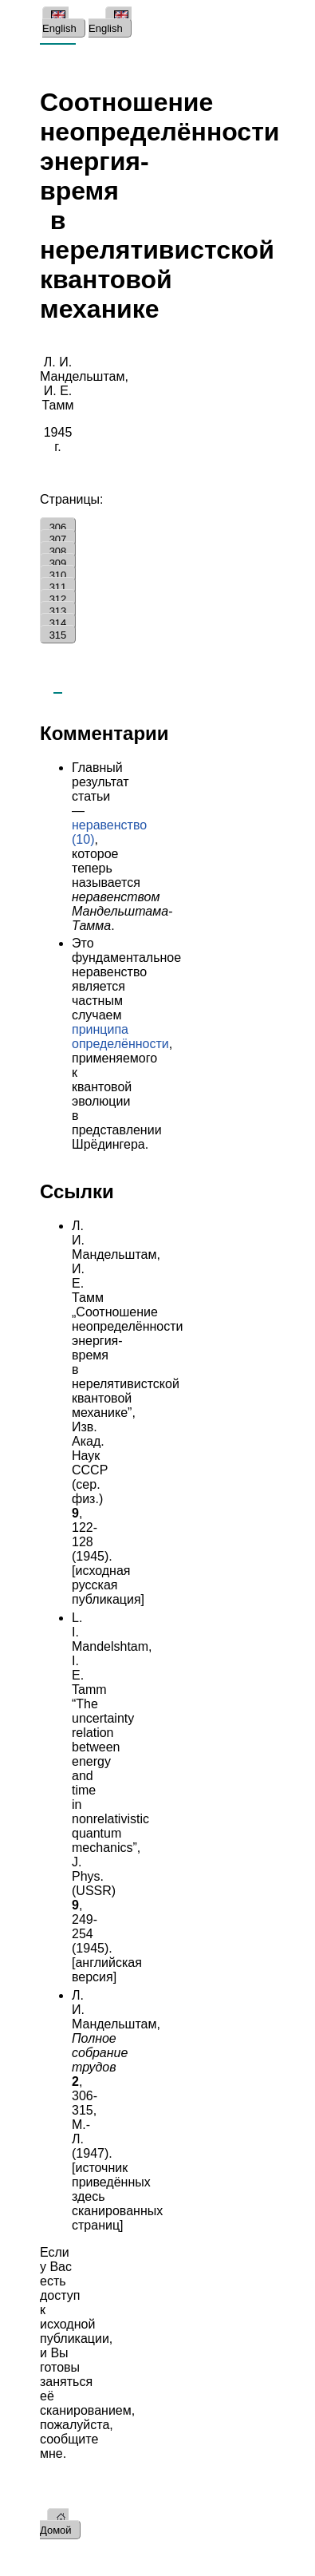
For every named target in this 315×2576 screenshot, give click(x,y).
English (59, 22)
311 (58, 587)
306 (58, 527)
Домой (56, 2524)
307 (58, 539)
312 (58, 599)
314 (58, 623)
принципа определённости (120, 1037)
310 (58, 575)
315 (58, 635)
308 (58, 551)
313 (58, 611)
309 (58, 563)
